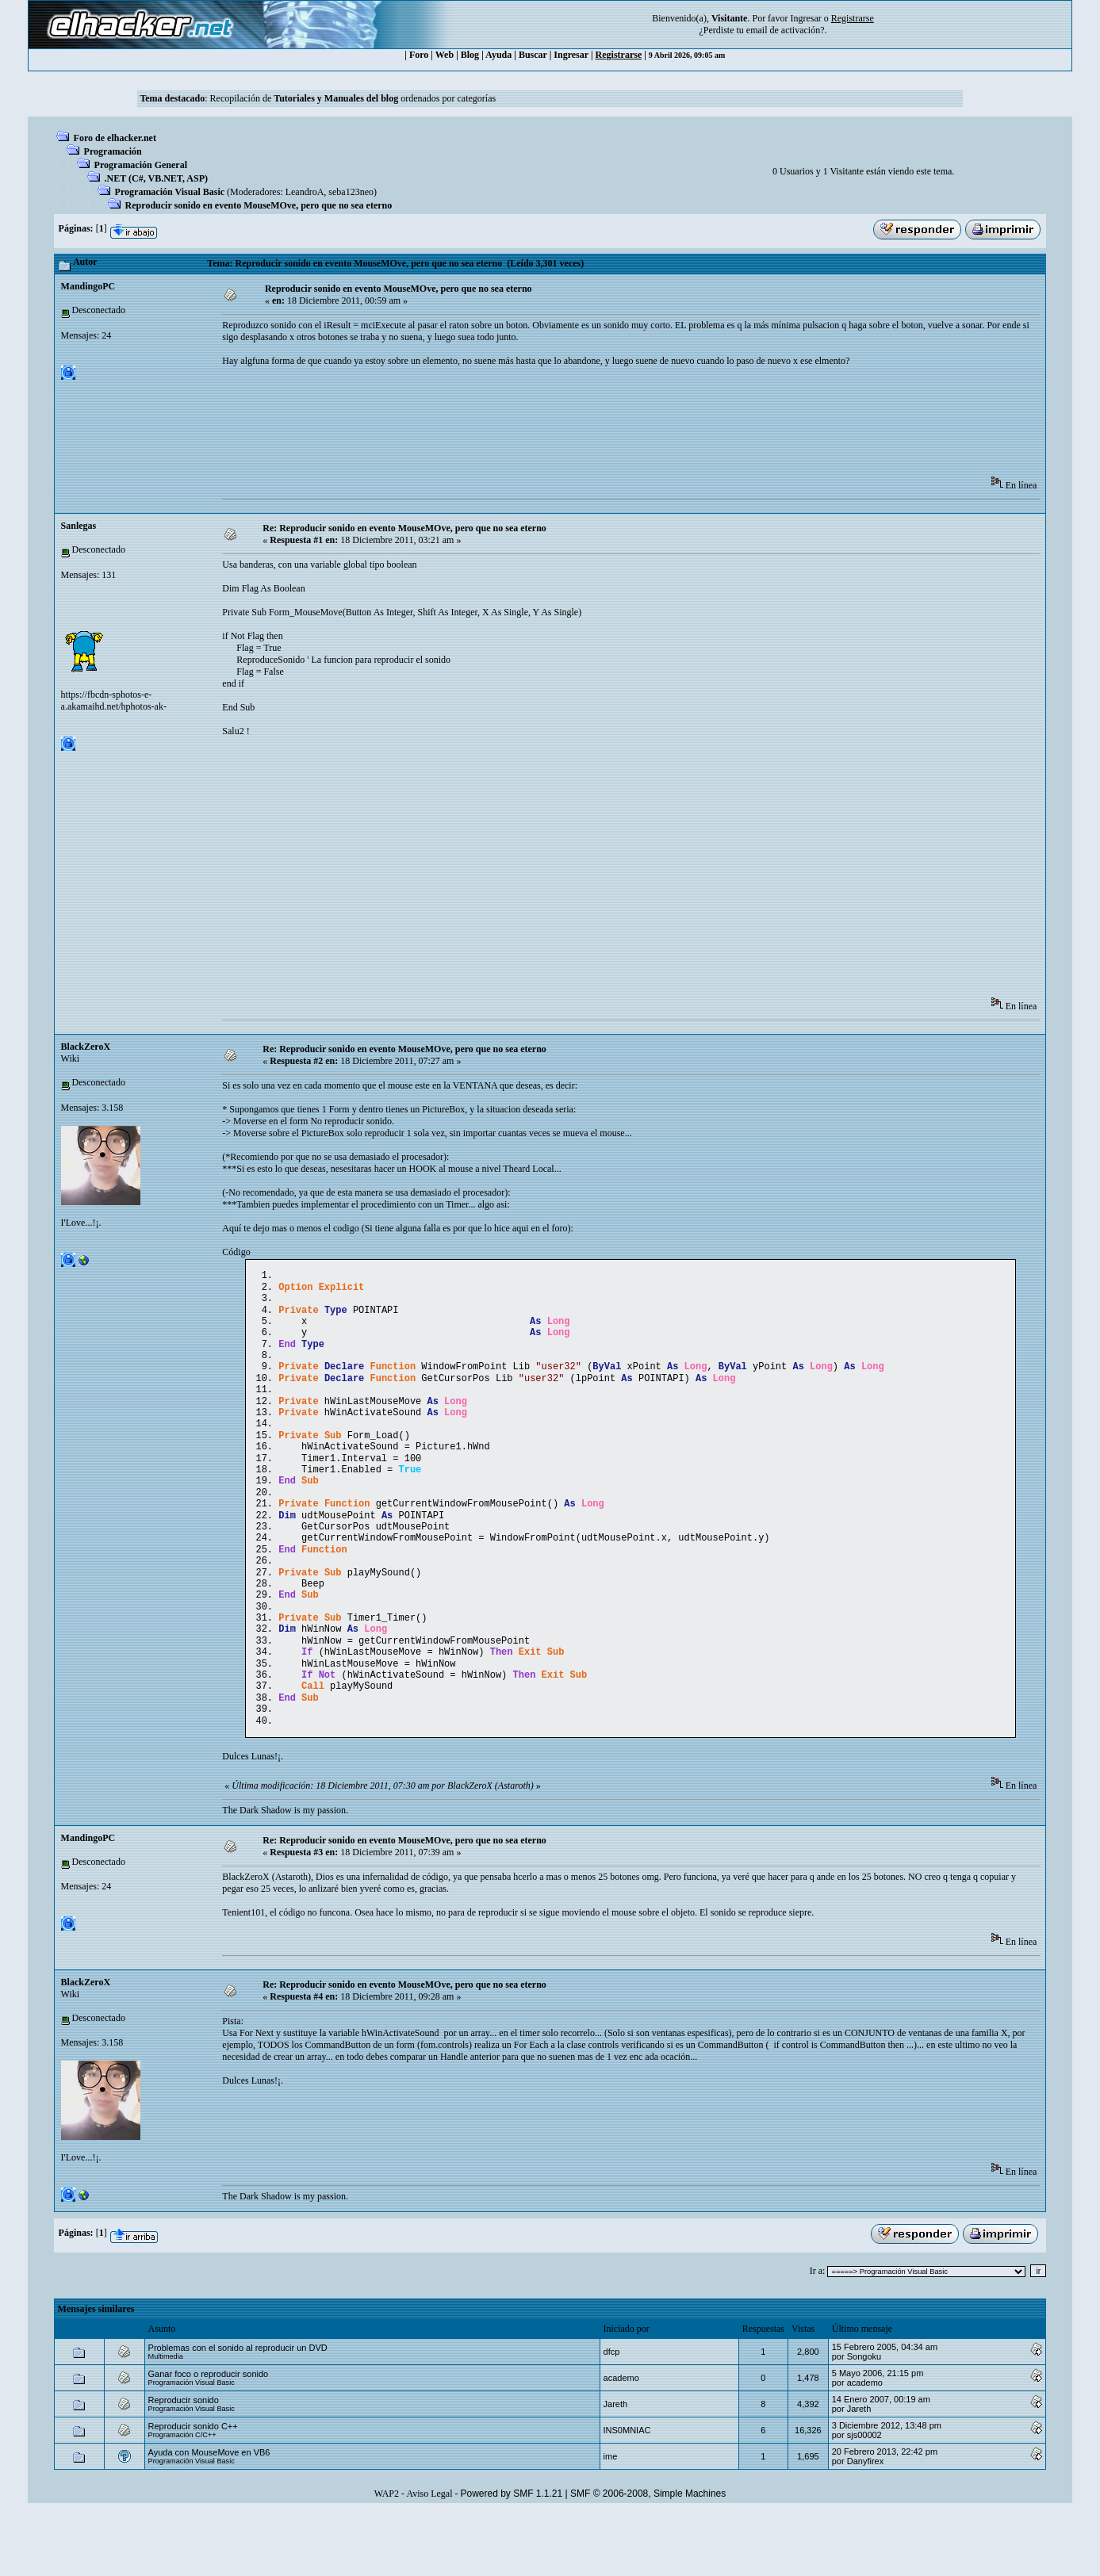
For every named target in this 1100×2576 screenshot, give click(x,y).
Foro (418, 54)
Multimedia (165, 2420)
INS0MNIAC (627, 2493)
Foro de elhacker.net (115, 138)
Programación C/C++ (182, 2498)
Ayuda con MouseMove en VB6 (209, 2515)
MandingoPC (88, 286)
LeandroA (305, 191)
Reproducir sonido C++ (193, 2489)
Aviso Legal (429, 2557)
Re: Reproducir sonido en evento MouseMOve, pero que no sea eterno (404, 528)
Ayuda (498, 54)
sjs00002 (864, 2498)
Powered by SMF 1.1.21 (511, 2557)
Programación (113, 151)
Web (444, 54)
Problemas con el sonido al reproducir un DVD (238, 2411)
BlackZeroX (85, 1046)
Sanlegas (79, 525)
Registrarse (619, 54)
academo (621, 2441)
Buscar (533, 54)
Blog (470, 54)
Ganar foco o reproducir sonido (208, 2437)
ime (611, 2519)
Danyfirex (865, 2524)
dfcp (612, 2415)
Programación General (140, 164)
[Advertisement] (510, 426)
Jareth (616, 2467)
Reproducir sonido (183, 2463)
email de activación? (785, 30)
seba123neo (351, 191)
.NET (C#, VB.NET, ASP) (156, 178)
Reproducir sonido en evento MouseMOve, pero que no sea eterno (259, 205)
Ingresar (805, 18)
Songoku (864, 2420)
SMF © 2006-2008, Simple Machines (648, 2557)
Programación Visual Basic (169, 191)
